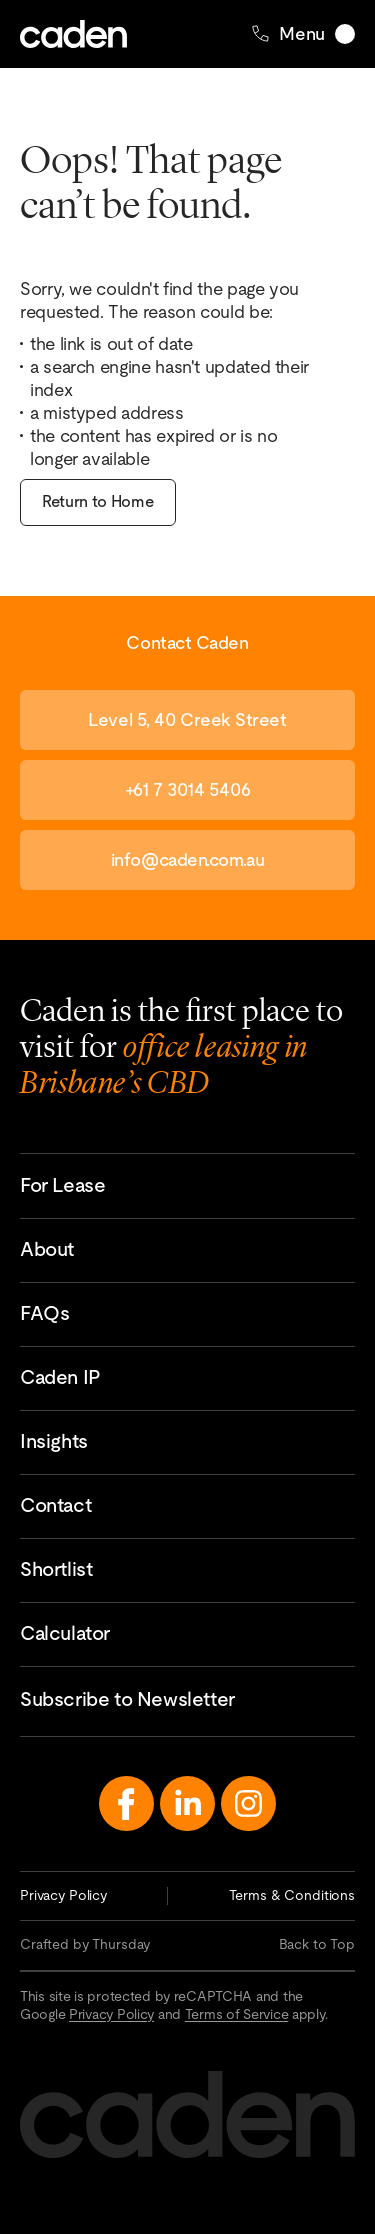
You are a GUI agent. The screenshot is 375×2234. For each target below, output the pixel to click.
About (47, 1249)
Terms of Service (237, 2014)
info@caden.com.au (187, 859)
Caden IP (60, 1377)
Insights (54, 1441)
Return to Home (98, 501)
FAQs (44, 1313)
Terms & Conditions (292, 1895)
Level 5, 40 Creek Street (187, 719)
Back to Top (317, 1944)
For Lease (62, 1185)
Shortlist (56, 1569)
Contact (55, 1505)
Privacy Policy (63, 1895)
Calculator (65, 1633)
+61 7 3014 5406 (187, 789)
